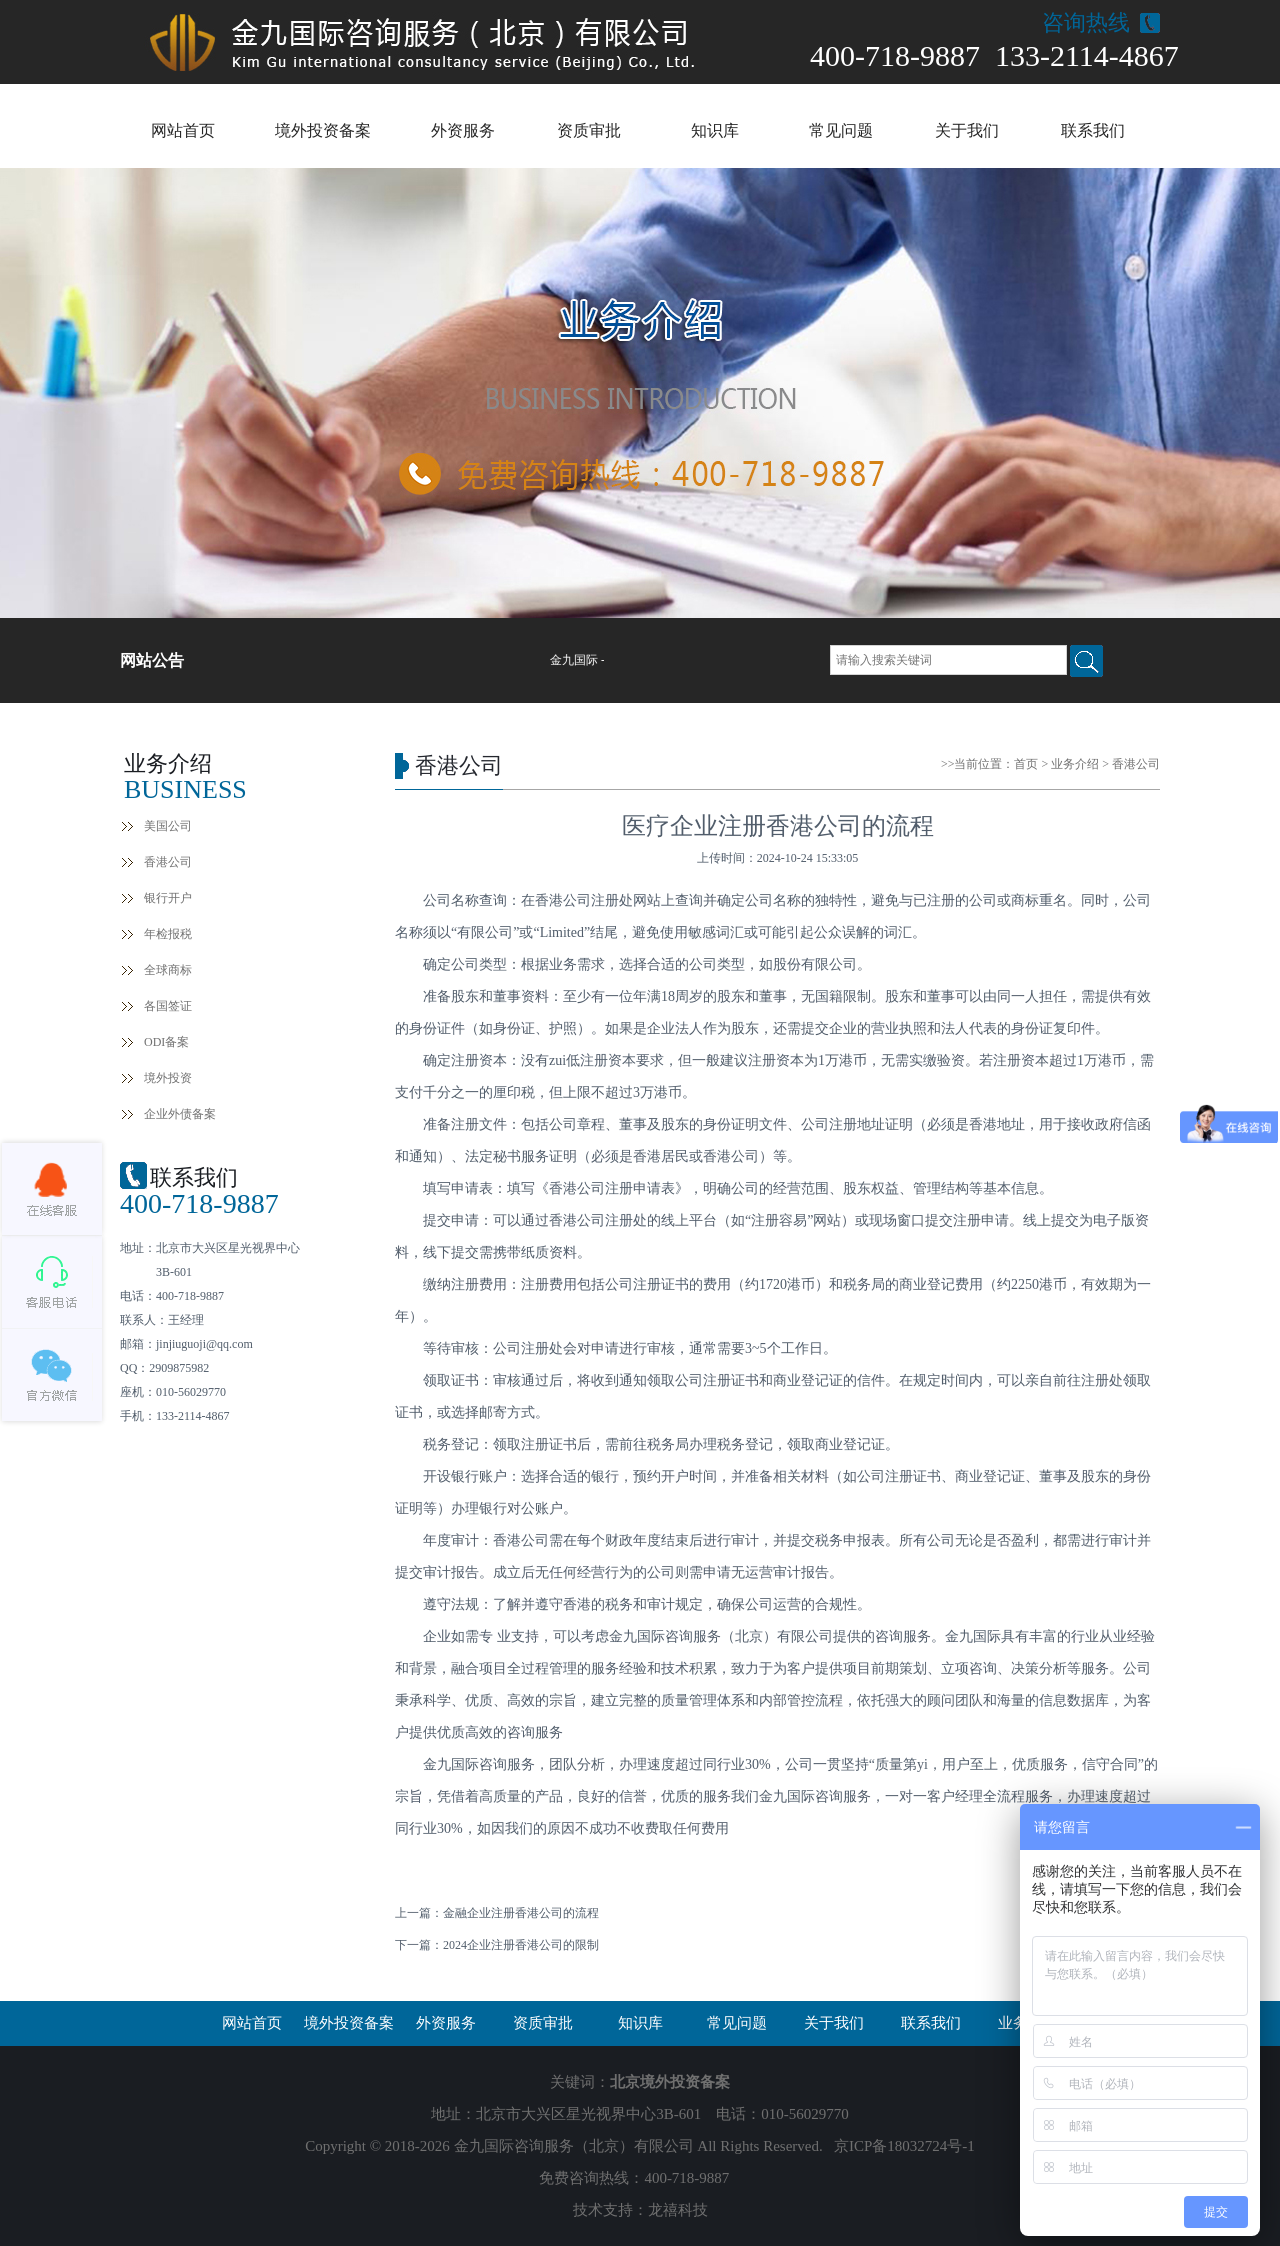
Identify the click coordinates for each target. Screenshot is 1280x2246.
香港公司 (168, 862)
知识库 (715, 130)
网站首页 (183, 130)
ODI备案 (166, 1042)
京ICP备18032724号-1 (904, 2146)
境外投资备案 (323, 130)
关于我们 (967, 130)
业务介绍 (1075, 764)
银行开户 (168, 898)
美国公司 (168, 826)
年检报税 (168, 934)
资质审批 (589, 130)
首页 (1026, 764)
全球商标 (168, 970)
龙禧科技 (678, 2210)
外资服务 (463, 130)
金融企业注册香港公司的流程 (521, 1913)
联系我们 (1093, 130)
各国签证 (168, 1006)
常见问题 (841, 130)
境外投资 (168, 1078)
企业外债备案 (180, 1114)
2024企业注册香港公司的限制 (521, 1945)
